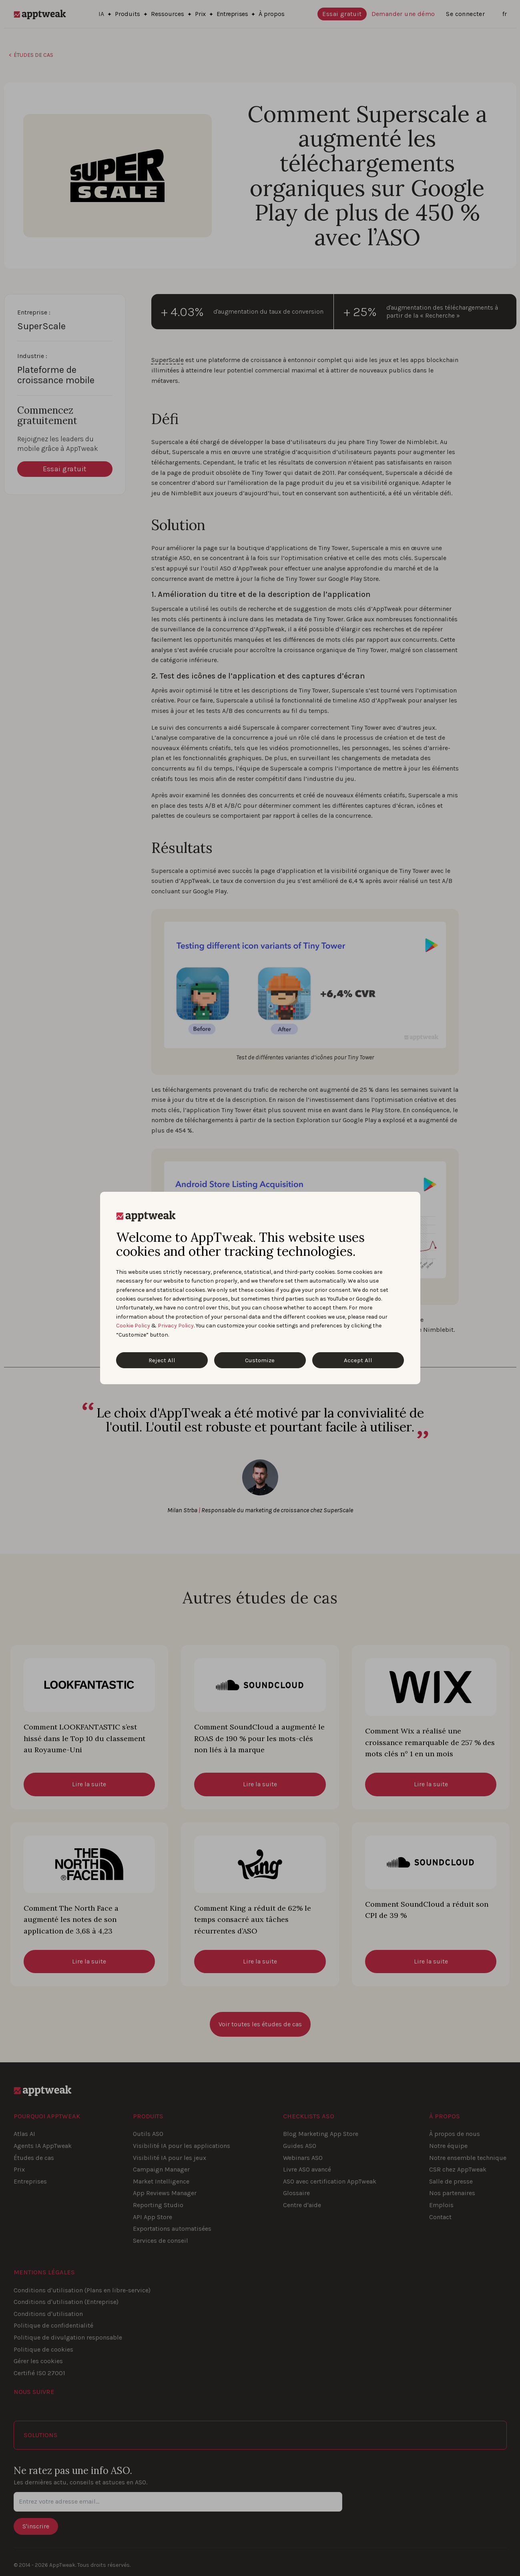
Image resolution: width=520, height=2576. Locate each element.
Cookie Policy (133, 1325)
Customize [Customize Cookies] (260, 1360)
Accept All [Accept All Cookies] (358, 1360)
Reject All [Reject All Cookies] (162, 1360)
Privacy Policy (176, 1325)
